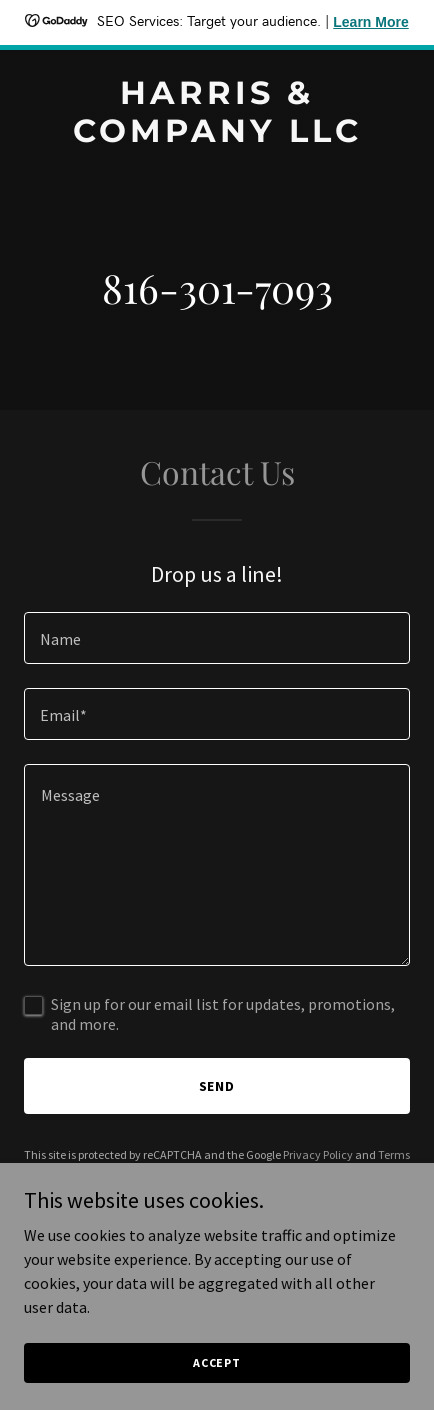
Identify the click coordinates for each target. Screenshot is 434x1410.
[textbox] (217, 638)
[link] (217, 136)
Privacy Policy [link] (318, 1154)
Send (217, 1086)
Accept (217, 1362)
